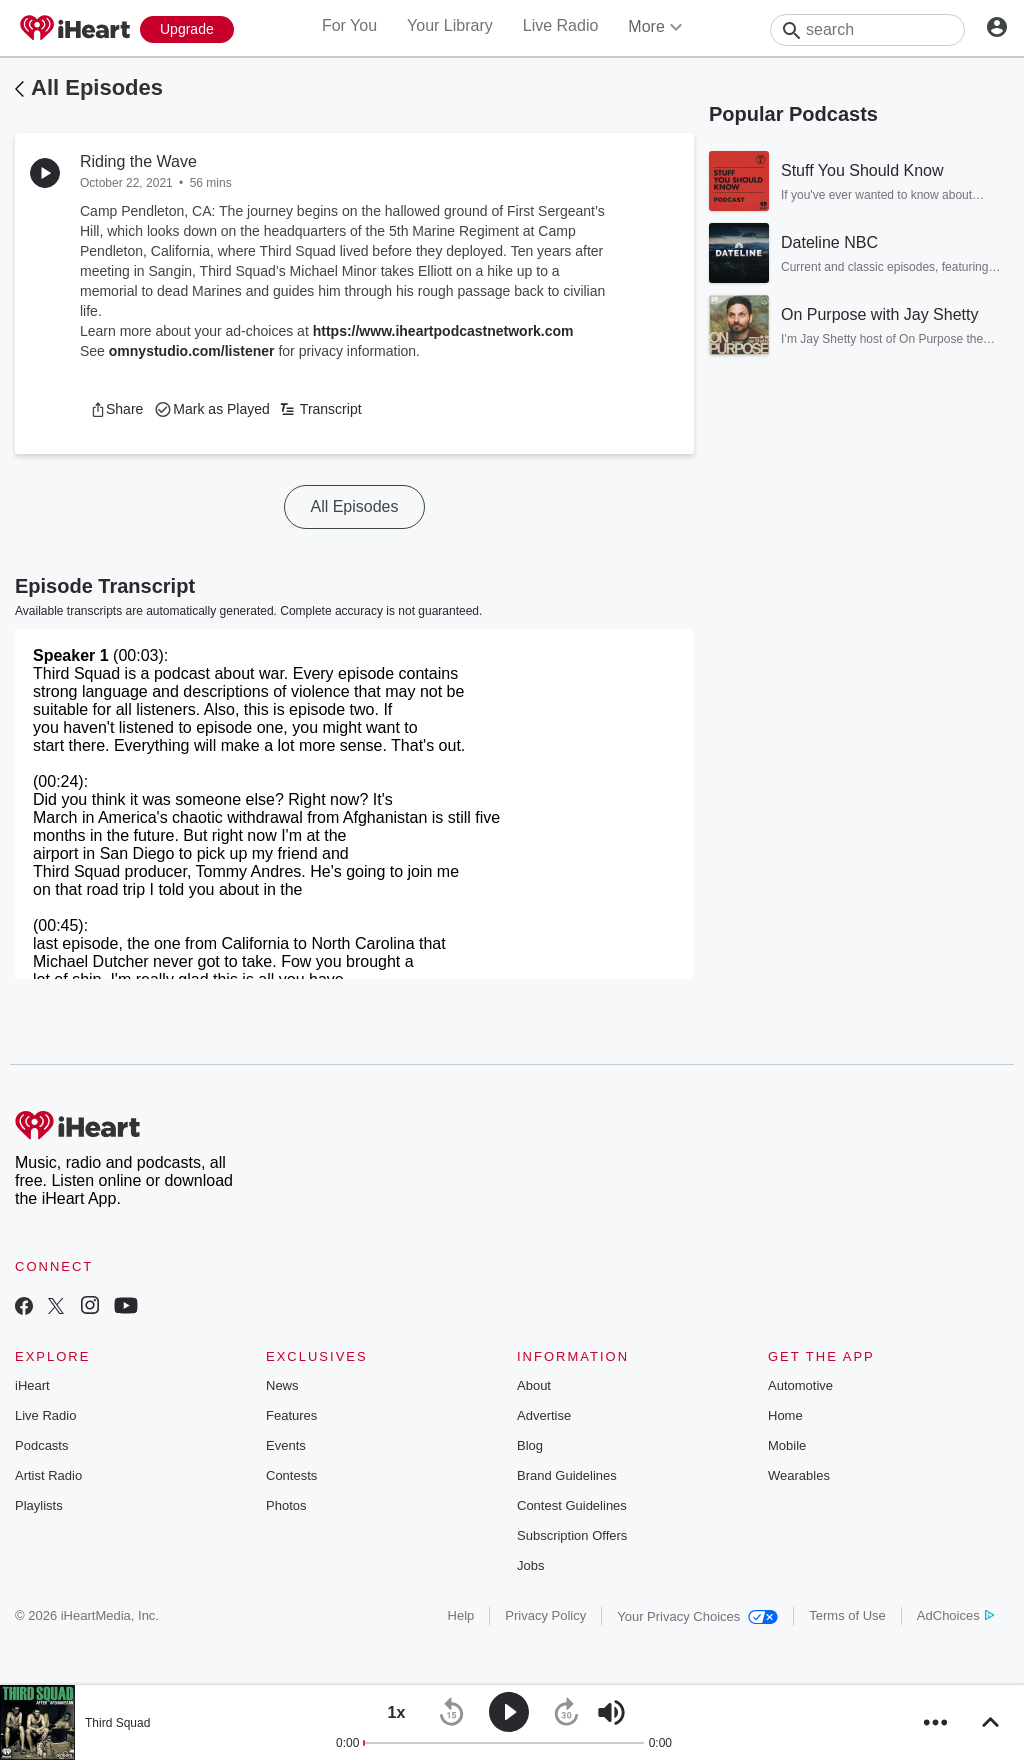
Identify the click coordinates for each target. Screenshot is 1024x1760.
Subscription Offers (572, 1535)
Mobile (787, 1445)
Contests (291, 1475)
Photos (286, 1505)
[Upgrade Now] (187, 29)
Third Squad (117, 1723)
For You (349, 25)
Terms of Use (847, 1615)
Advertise (544, 1415)
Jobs (530, 1565)
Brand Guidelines (567, 1475)
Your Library (450, 25)
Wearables (799, 1475)
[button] (116, 409)
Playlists (39, 1505)
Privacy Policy (545, 1615)
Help (461, 1615)
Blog (530, 1445)
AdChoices (955, 1615)
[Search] (867, 30)
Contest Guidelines (572, 1505)
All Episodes (97, 87)
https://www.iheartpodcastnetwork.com (443, 331)
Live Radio (561, 25)
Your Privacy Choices (697, 1616)
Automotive (800, 1385)
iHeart (32, 1385)
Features (291, 1415)
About (534, 1385)
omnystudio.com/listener (192, 351)
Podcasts (41, 1445)
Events (286, 1445)
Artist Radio (48, 1475)
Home (785, 1415)
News (282, 1385)
